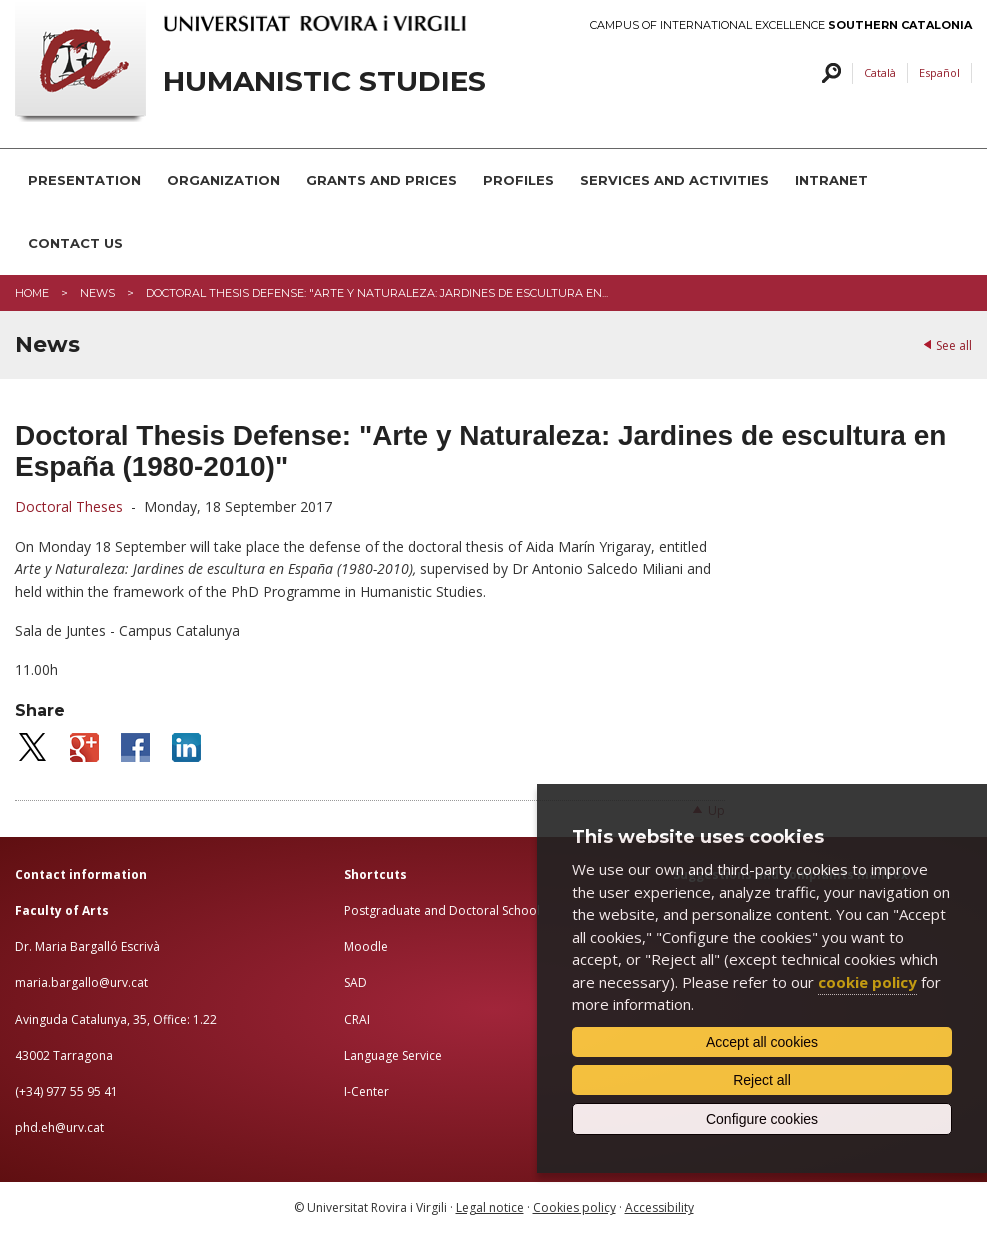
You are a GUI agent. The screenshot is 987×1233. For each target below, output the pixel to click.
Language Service (393, 1055)
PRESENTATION (84, 180)
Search (828, 73)
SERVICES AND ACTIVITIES (674, 180)
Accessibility (659, 1207)
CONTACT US (75, 243)
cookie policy (867, 982)
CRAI (357, 1019)
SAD (355, 982)
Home (32, 293)
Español (939, 72)
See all (954, 345)
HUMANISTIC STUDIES (324, 81)
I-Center (366, 1091)
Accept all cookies (762, 1042)
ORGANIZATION (223, 180)
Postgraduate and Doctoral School (442, 910)
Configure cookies (762, 1119)
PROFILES (518, 180)
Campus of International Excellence (781, 25)
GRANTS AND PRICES (381, 180)
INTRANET (831, 180)
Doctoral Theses (71, 506)
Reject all (762, 1080)
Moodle (366, 946)
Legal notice (490, 1207)
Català (880, 72)
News (97, 293)
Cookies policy (574, 1207)
